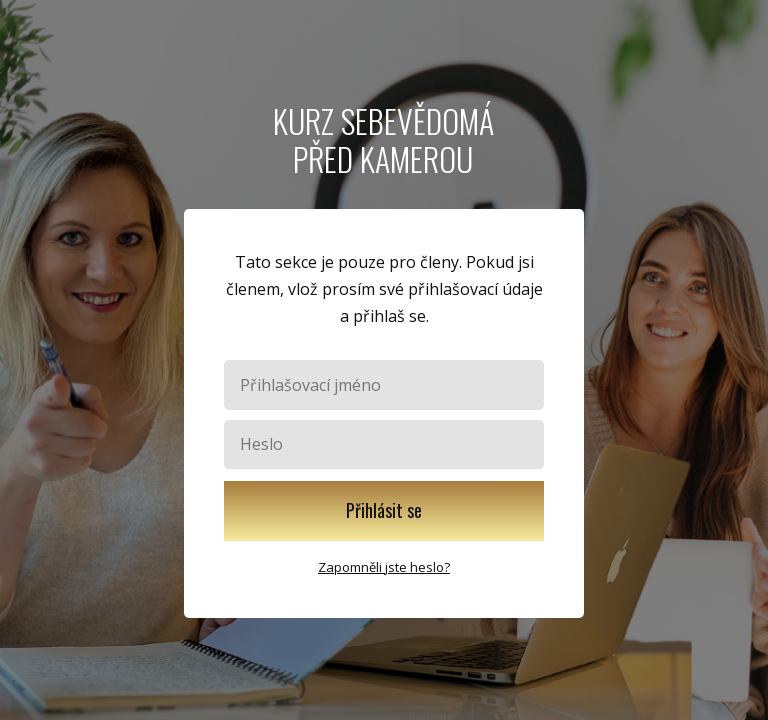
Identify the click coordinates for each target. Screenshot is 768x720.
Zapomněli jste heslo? (384, 567)
